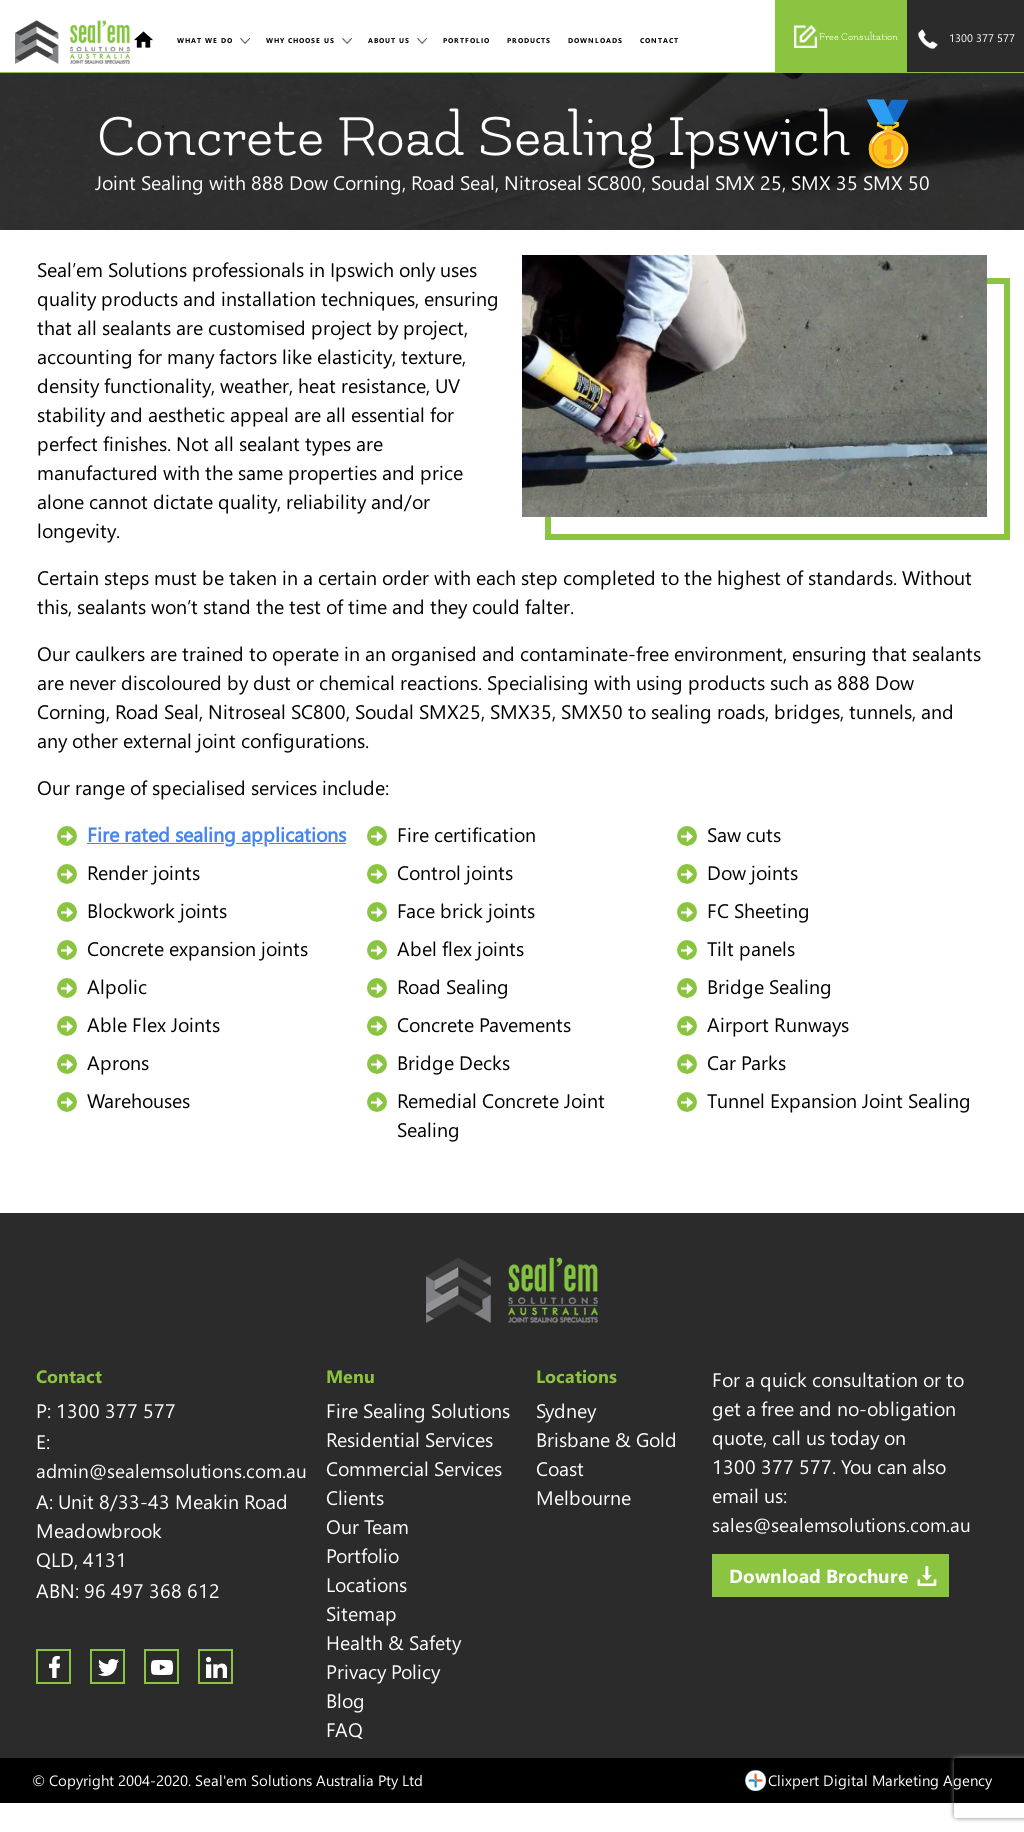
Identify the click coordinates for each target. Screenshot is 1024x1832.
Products (529, 40)
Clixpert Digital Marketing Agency (880, 1780)
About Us (389, 40)
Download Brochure (818, 1575)
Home (143, 39)
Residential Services (409, 1439)
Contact (659, 40)
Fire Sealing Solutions (418, 1410)
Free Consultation (846, 36)
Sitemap (361, 1613)
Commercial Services (414, 1468)
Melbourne (583, 1497)
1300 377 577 (965, 39)
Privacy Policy (383, 1671)
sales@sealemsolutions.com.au (841, 1524)
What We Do (205, 40)
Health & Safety (393, 1642)
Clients (355, 1497)
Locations (366, 1584)
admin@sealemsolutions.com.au (171, 1470)
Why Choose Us (300, 40)
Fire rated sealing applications (216, 834)
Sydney (566, 1410)
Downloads (595, 40)
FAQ (344, 1729)
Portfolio (466, 40)
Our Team (367, 1526)
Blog (345, 1700)
